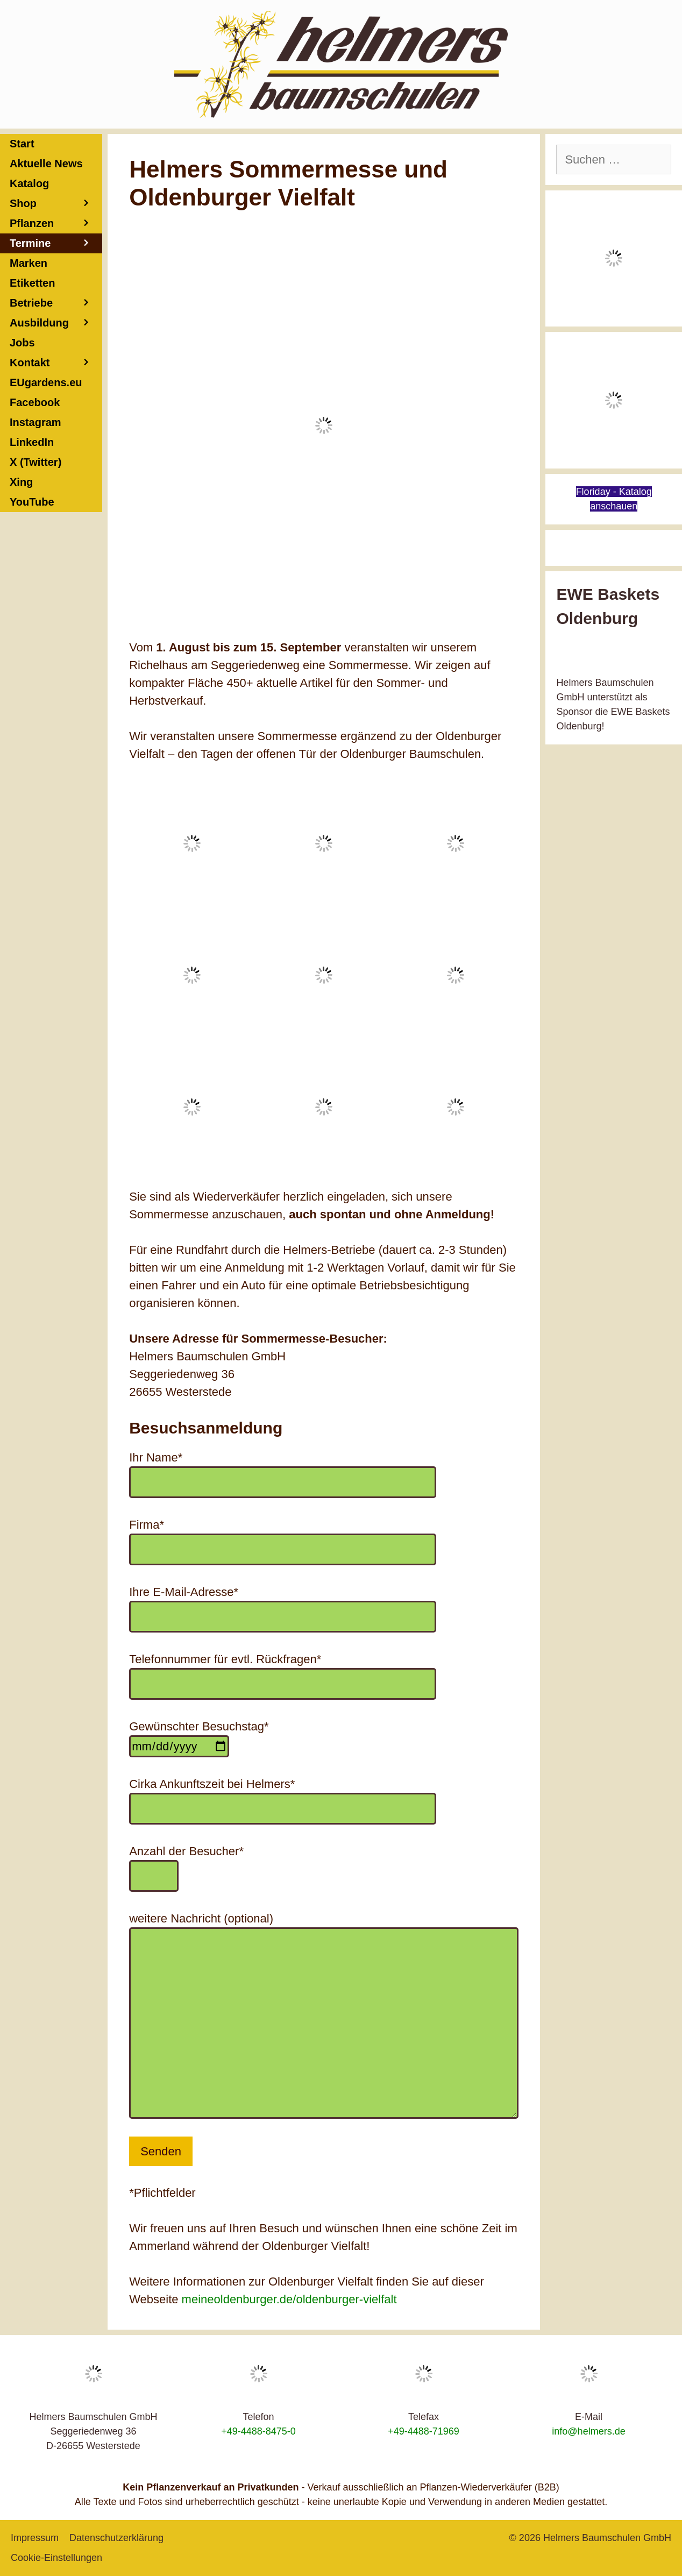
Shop (56, 204)
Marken (28, 263)
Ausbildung (56, 323)
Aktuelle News (46, 163)
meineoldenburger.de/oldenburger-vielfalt (289, 2299)
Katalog (29, 183)
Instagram (35, 422)
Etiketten (32, 283)
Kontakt (56, 363)
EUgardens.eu (46, 382)
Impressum (35, 2537)
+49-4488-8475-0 (258, 2431)
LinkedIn (32, 442)
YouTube (32, 502)
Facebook (35, 402)
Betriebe (56, 303)
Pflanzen (56, 223)
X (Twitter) (35, 462)
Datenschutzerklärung (116, 2537)
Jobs (22, 343)
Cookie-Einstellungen (56, 2557)
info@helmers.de (588, 2431)
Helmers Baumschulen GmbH (607, 2537)
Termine (56, 243)
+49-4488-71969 (423, 2431)
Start (22, 144)
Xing (21, 482)
